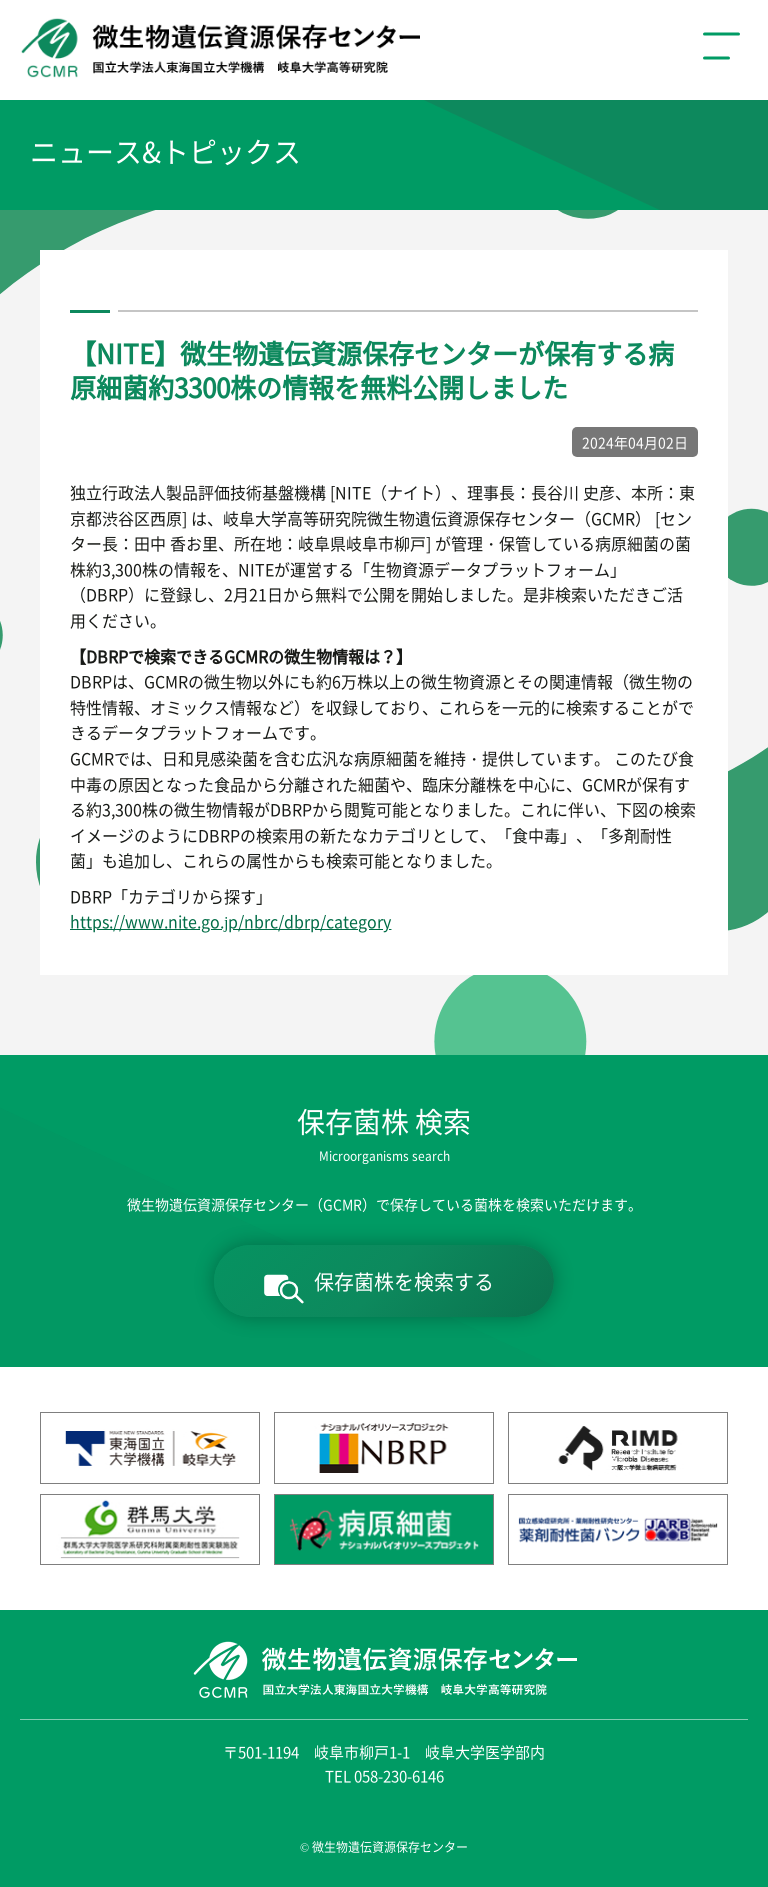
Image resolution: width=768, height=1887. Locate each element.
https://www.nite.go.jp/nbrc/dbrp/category (230, 921)
